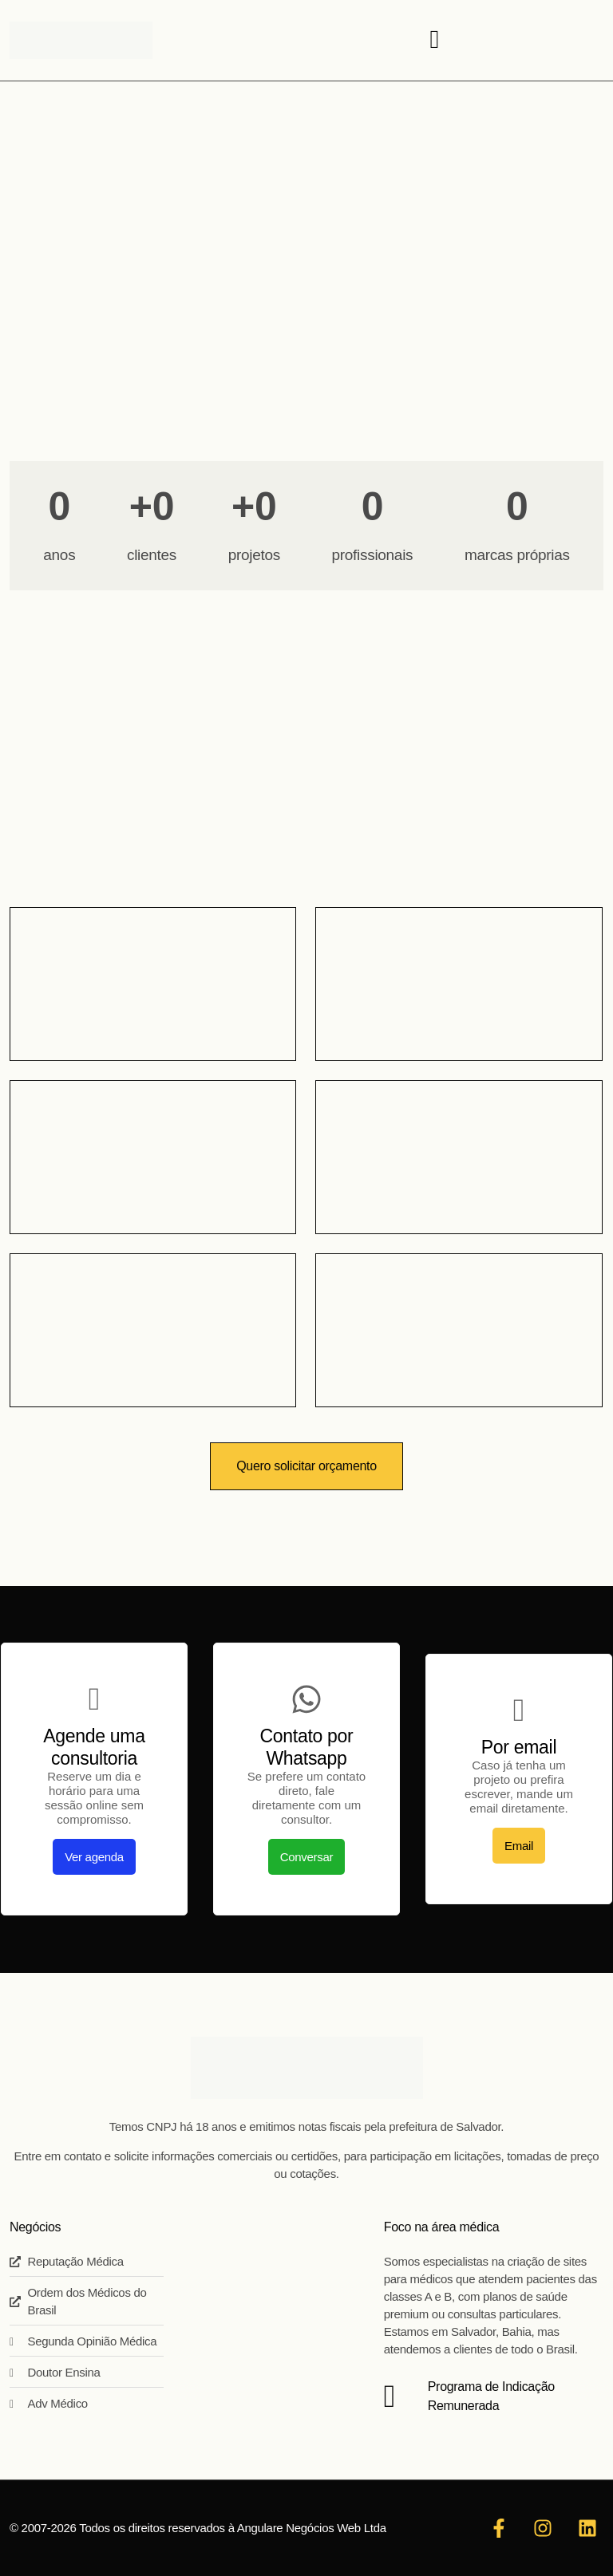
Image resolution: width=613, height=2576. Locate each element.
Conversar (307, 1857)
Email (518, 1845)
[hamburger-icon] (434, 40)
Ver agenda (94, 1857)
